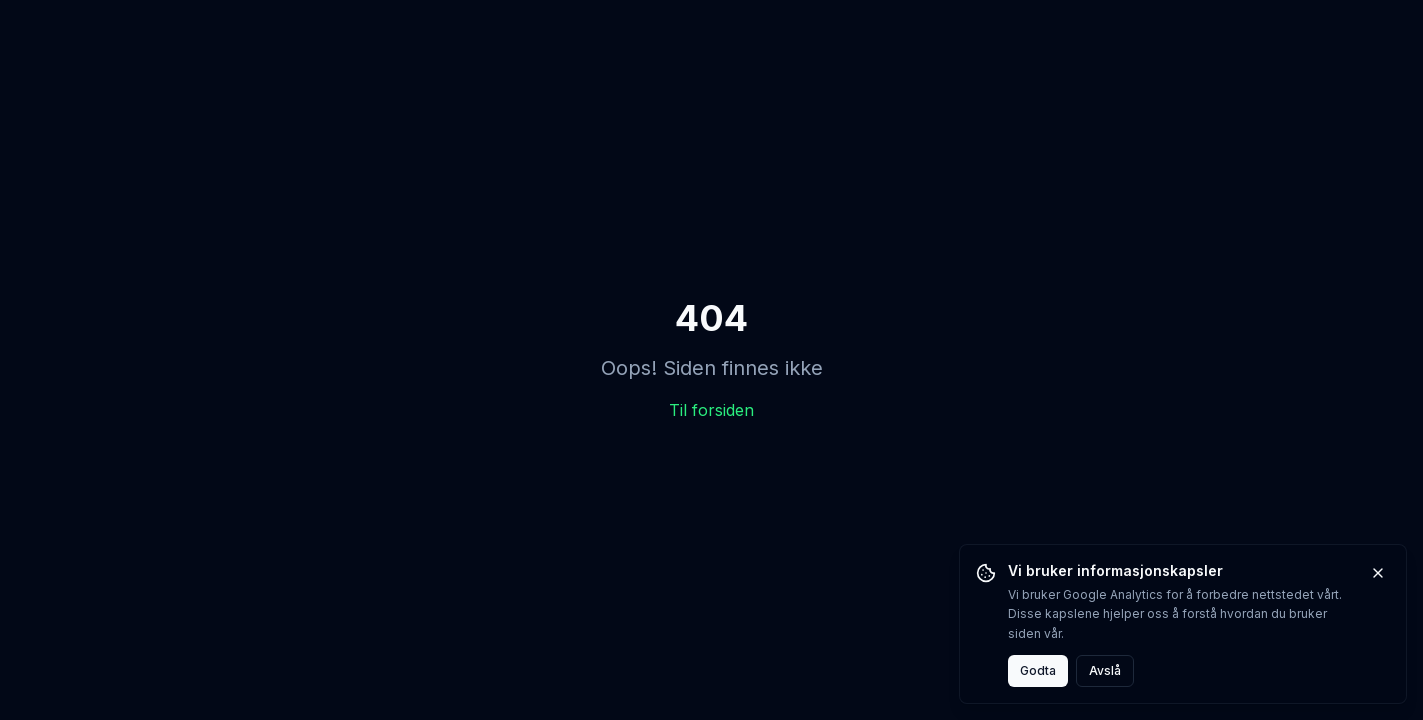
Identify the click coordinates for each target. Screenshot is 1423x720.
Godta (1038, 670)
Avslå (1105, 670)
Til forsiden (711, 410)
